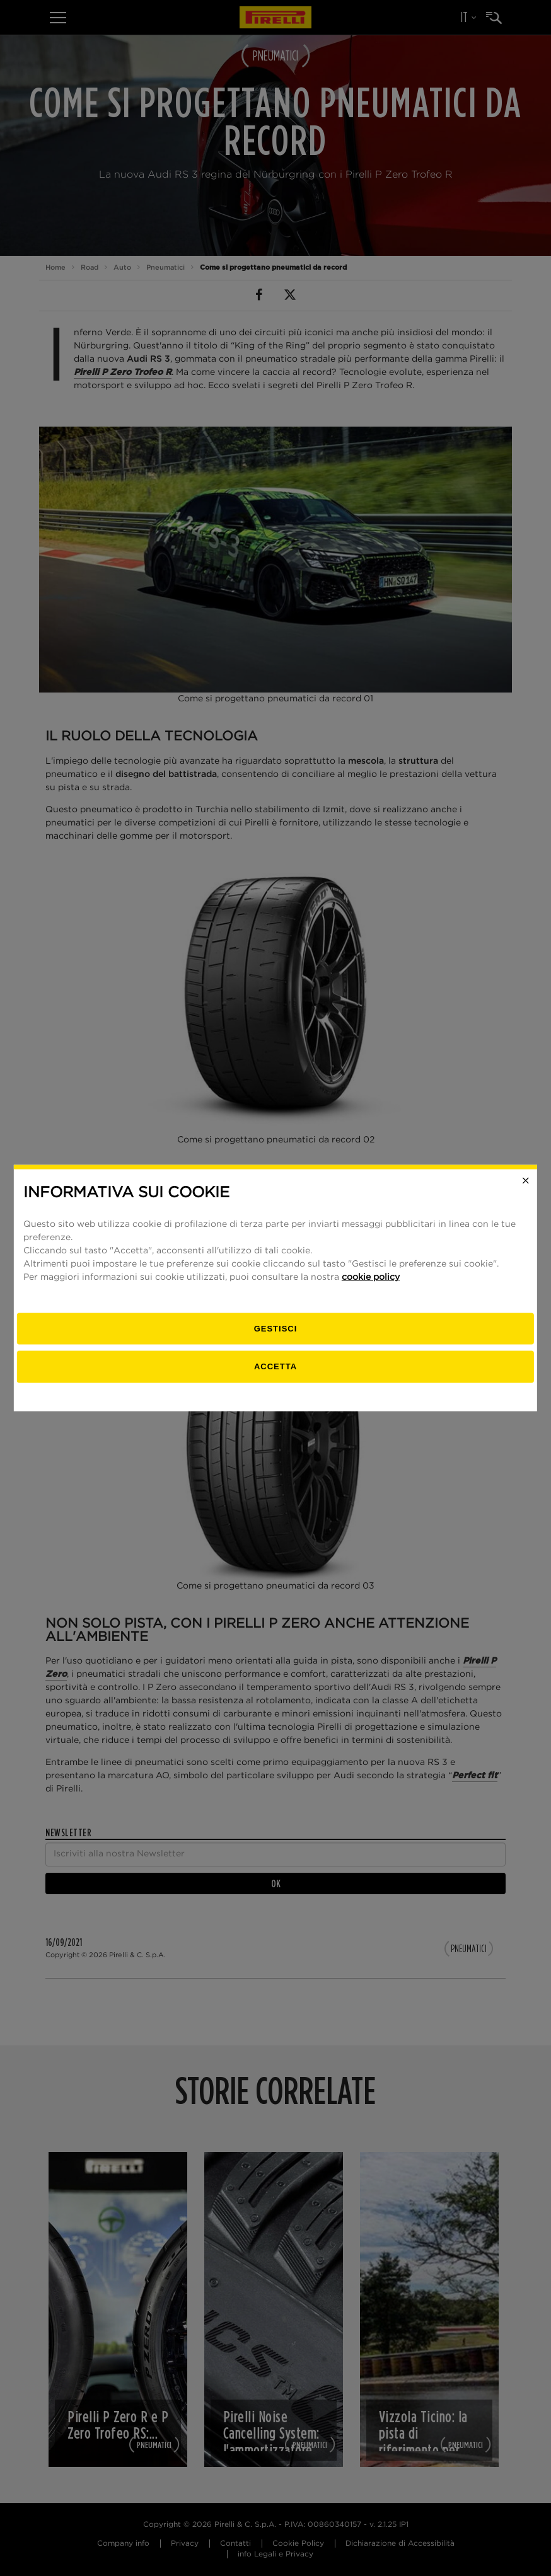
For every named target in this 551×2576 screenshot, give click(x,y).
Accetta (275, 1366)
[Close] (525, 1180)
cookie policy (371, 1276)
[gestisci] (275, 1329)
